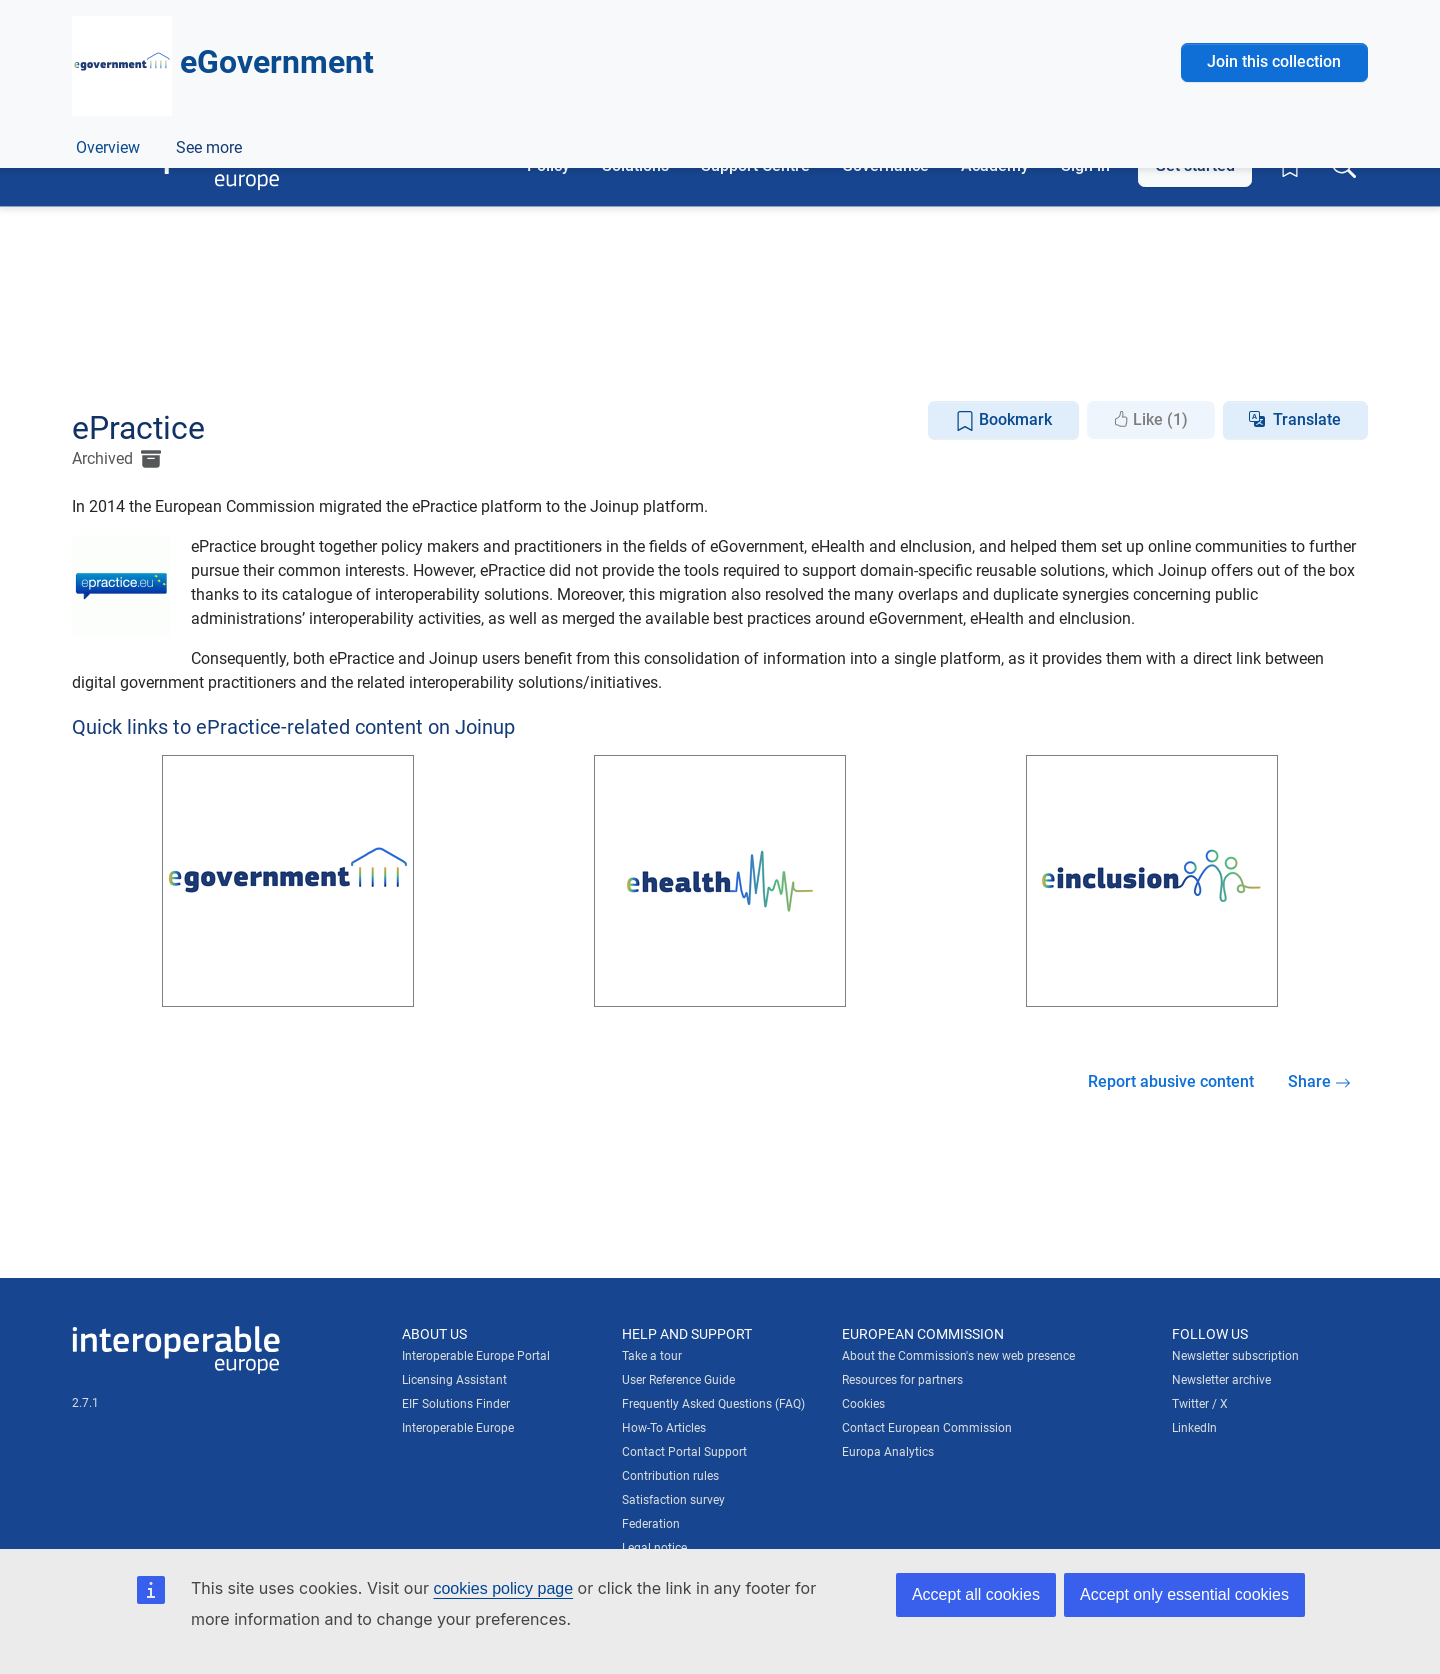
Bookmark (1003, 420)
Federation (651, 1524)
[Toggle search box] (1344, 166)
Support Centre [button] (755, 165)
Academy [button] (995, 165)
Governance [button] (885, 165)
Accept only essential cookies (1184, 1594)
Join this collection (1274, 241)
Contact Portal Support (684, 1452)
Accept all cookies (976, 1594)
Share (1319, 1081)
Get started (1195, 165)
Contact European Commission (927, 1428)
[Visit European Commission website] (214, 77)
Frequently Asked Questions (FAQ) (713, 1404)
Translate (1307, 419)
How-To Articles (664, 1428)
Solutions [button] (635, 165)
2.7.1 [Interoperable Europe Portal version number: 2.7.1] (85, 1403)
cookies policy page (503, 1588)
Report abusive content (1171, 1081)
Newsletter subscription (1235, 1356)
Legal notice (654, 1548)
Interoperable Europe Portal (476, 1356)
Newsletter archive (1221, 1380)
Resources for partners (902, 1380)
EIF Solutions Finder (456, 1404)
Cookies (863, 1404)
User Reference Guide (678, 1380)
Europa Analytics (888, 1452)
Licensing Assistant (454, 1380)
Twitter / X (1200, 1404)
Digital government (312, 318)
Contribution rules (670, 1476)
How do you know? (413, 13)
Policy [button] (548, 165)
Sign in (1085, 165)
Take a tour (652, 1356)
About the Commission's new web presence (958, 1356)
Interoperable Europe (458, 1428)
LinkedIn (1194, 1428)
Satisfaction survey (673, 1500)
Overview (108, 363)
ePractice (206, 363)
